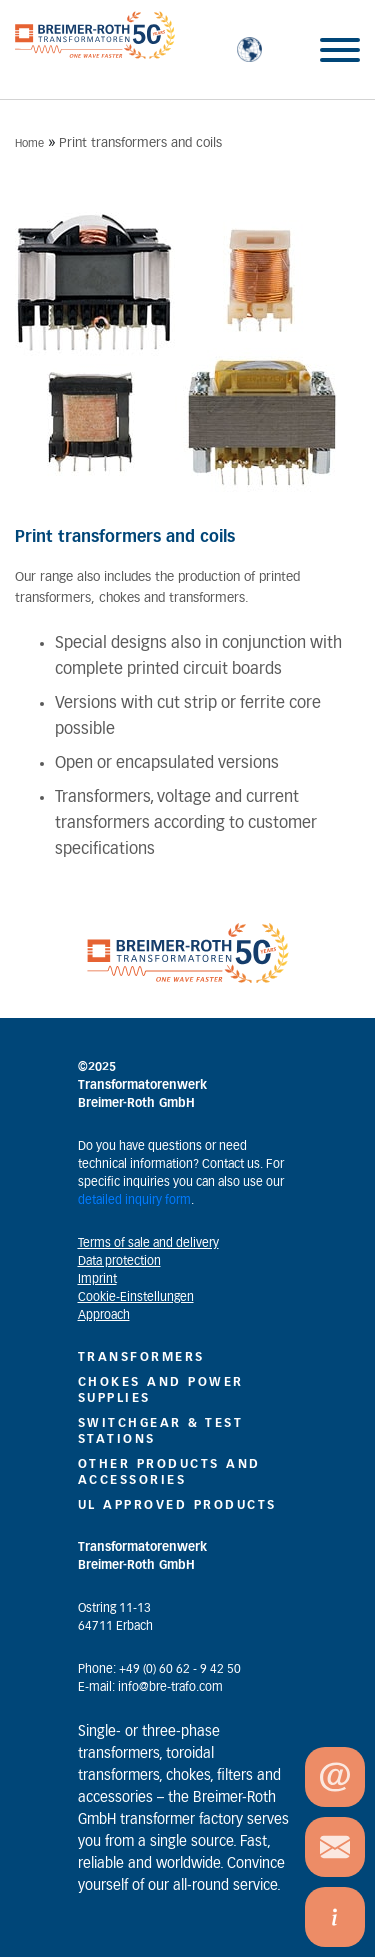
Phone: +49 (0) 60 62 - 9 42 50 (159, 1669)
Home (29, 143)
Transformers (141, 1357)
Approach (104, 1315)
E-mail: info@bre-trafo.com (150, 1687)
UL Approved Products (177, 1505)
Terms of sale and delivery (148, 1243)
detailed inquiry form (134, 1200)
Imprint (97, 1279)
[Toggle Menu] (340, 50)
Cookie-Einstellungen (136, 1297)
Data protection (119, 1261)
